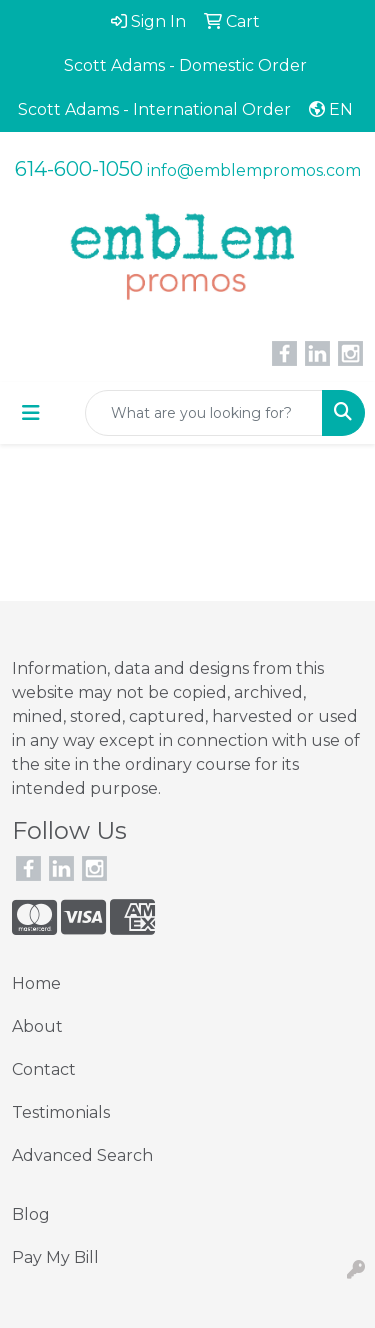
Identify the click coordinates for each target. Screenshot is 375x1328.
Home (36, 983)
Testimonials (61, 1112)
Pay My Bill (55, 1257)
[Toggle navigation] (31, 413)
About (37, 1026)
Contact (44, 1069)
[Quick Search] (204, 413)
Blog (31, 1214)
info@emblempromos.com (254, 170)
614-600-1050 (79, 169)
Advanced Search (82, 1155)
